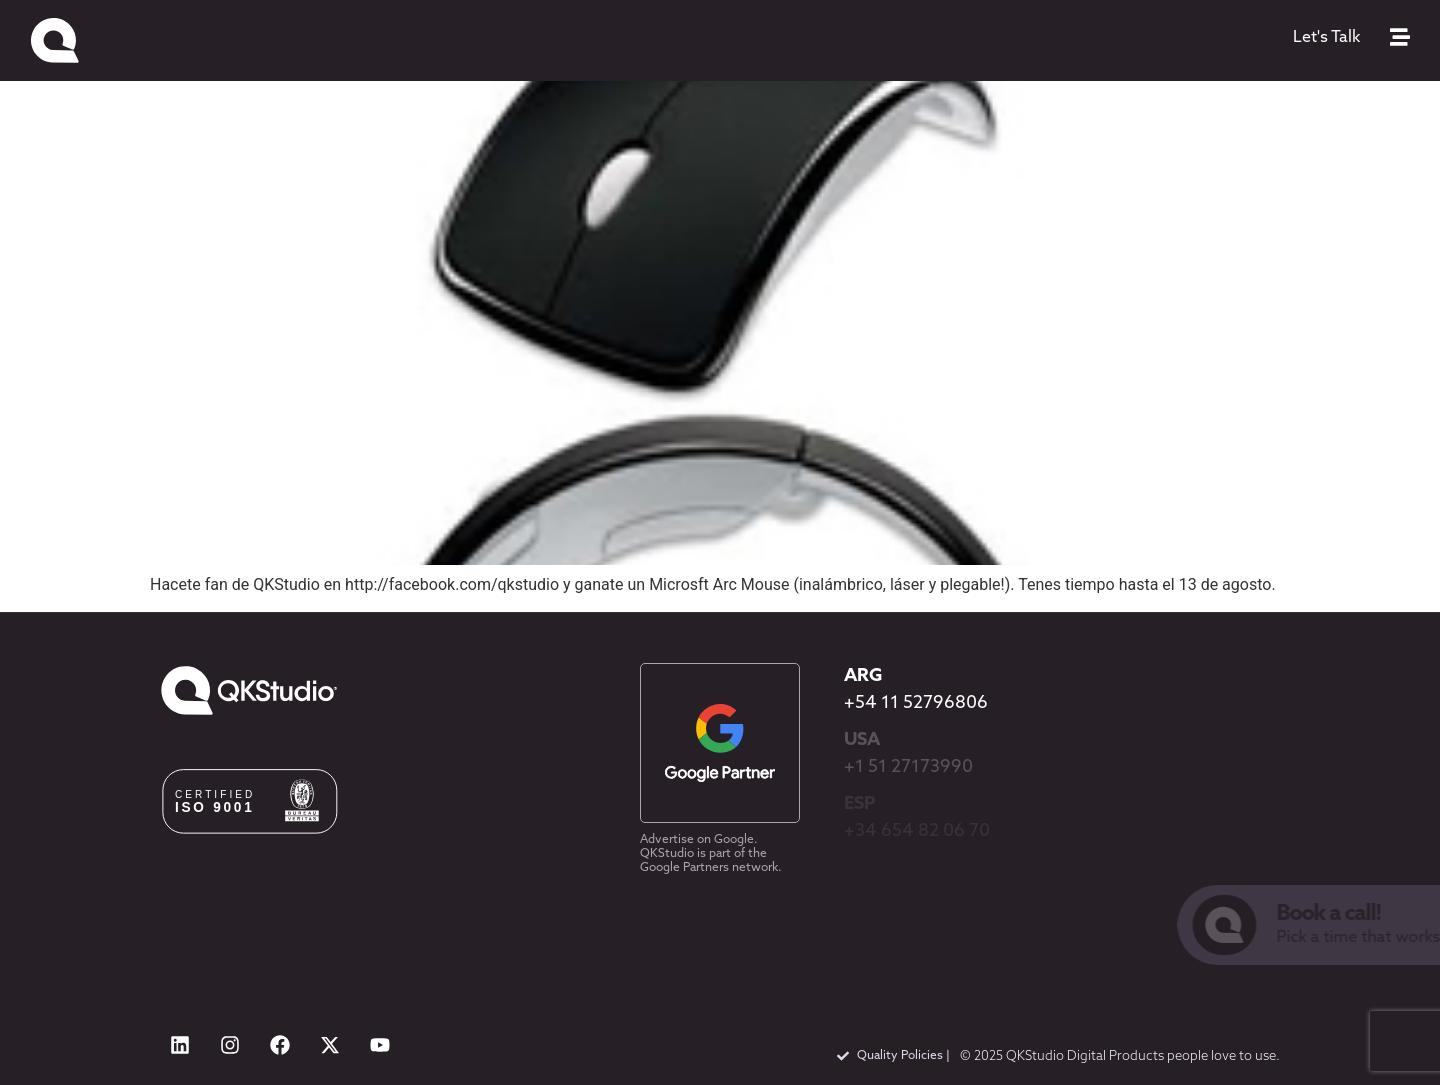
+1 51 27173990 (908, 767)
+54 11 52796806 (916, 703)
